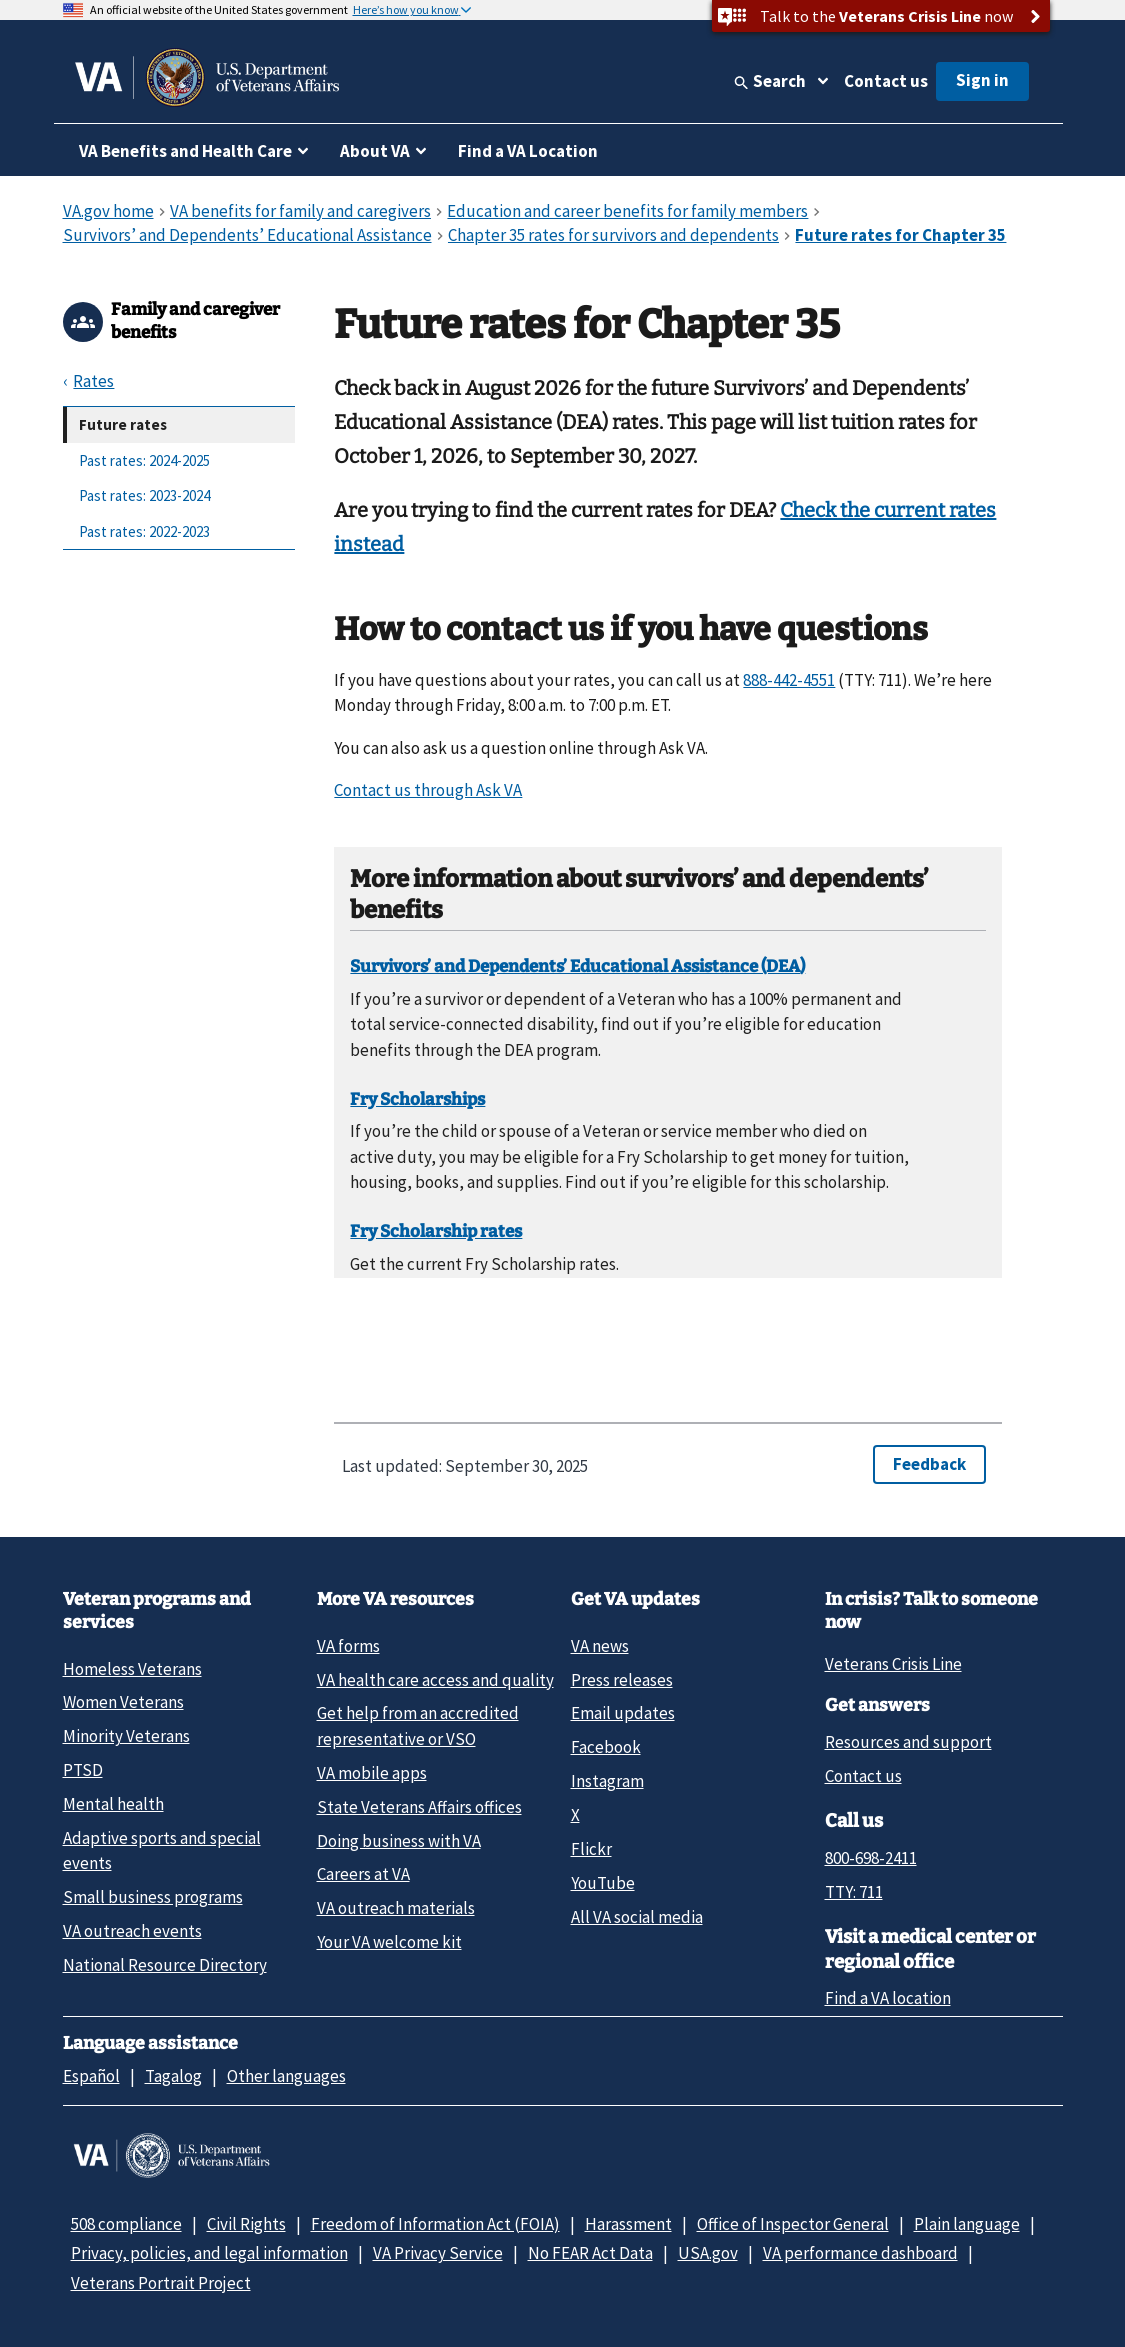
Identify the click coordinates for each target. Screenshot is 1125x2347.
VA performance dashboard (860, 2253)
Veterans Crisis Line (893, 1664)
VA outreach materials (396, 1908)
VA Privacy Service (438, 2253)
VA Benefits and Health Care (185, 151)
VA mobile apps (372, 1773)
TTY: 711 (854, 1892)
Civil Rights (246, 2224)
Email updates (623, 1713)
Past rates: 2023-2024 (144, 495)
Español (91, 2076)
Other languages (286, 2076)
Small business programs (153, 1897)
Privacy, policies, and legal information (209, 2253)
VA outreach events (132, 1931)
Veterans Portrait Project (161, 2283)
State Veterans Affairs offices (419, 1807)
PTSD (83, 1770)
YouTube (603, 1883)
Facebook (606, 1747)
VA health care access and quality (435, 1680)
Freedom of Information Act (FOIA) (435, 2224)
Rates (93, 381)
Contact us (886, 81)
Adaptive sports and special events (162, 1850)
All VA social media (637, 1917)
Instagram (607, 1781)
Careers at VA (363, 1874)
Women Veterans (123, 1702)
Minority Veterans (126, 1736)
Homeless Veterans (132, 1669)
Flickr (591, 1849)
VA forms (348, 1646)
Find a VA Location (528, 151)
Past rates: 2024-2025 (144, 460)
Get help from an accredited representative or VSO (418, 1725)
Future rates (123, 424)
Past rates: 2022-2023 (144, 531)
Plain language (967, 2224)
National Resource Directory (165, 1965)
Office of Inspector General (793, 2224)
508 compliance (126, 2224)
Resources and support (908, 1742)
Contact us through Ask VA (428, 790)
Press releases (622, 1680)
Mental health (113, 1804)
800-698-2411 (871, 1858)
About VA (375, 151)
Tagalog (173, 2076)
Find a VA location (888, 1998)
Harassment (628, 2224)
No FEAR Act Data (590, 2253)
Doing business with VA (399, 1841)
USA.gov (708, 2253)
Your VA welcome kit (389, 1942)
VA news (600, 1646)
